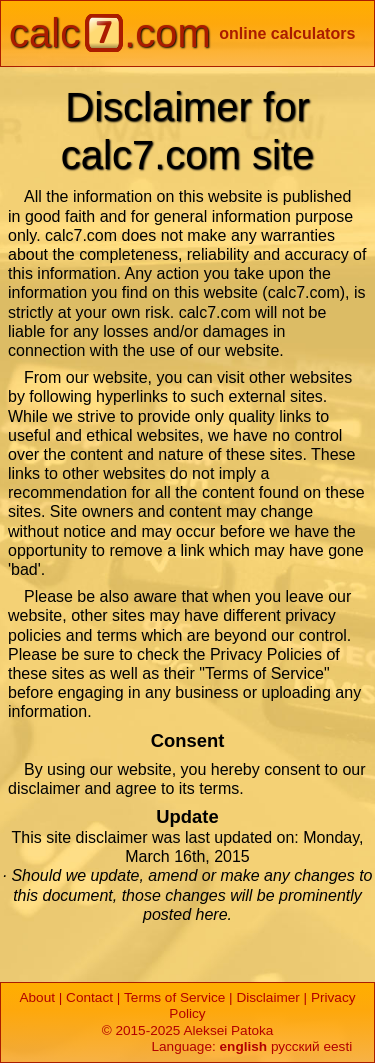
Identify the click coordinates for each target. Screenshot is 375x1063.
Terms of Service (174, 997)
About (37, 997)
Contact (89, 997)
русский (295, 1046)
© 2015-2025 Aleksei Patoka (188, 1030)
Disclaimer (267, 997)
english (244, 1046)
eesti (337, 1046)
